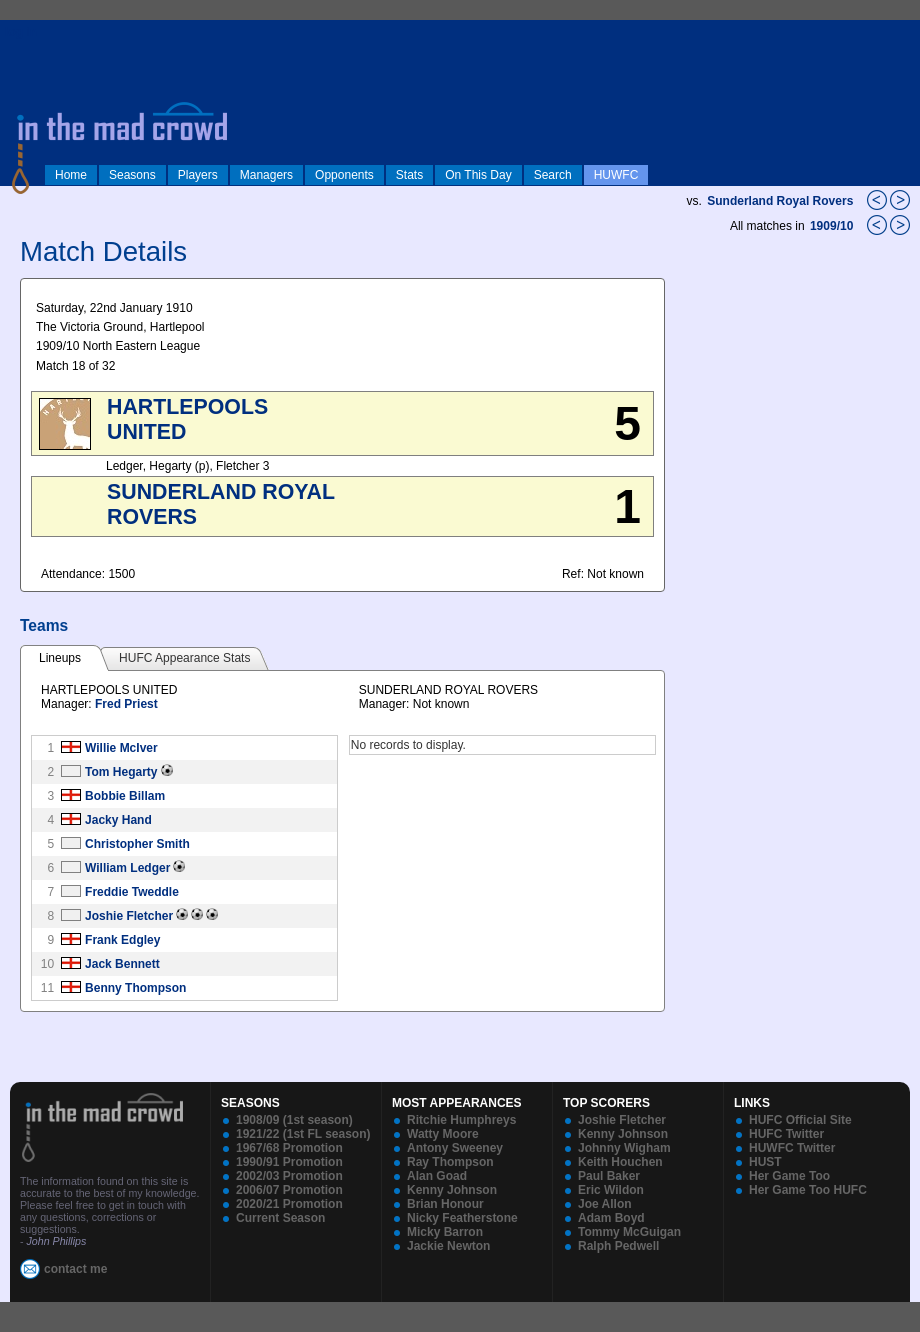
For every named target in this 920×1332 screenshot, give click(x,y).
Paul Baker (609, 1176)
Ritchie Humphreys (461, 1120)
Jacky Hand (118, 820)
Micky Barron (445, 1232)
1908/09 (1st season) (294, 1120)
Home (71, 175)
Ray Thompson (450, 1162)
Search (553, 175)
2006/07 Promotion (289, 1190)
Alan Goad (437, 1176)
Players (198, 175)
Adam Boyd (611, 1218)
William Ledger (127, 868)
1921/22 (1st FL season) (303, 1134)
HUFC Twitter (786, 1134)
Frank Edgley (122, 940)
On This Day (478, 175)
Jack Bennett (122, 964)
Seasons (132, 175)
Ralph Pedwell (618, 1246)
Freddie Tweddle (132, 892)
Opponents (344, 175)
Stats (409, 175)
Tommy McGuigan (629, 1232)
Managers (266, 175)
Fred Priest (126, 704)
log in (21, 32)
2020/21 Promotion (289, 1204)
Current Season (280, 1218)
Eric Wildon (611, 1190)
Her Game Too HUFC (808, 1190)
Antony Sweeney (455, 1148)
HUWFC (616, 175)
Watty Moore (443, 1134)
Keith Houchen (620, 1162)
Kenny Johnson (452, 1190)
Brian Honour (445, 1204)
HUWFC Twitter (792, 1148)
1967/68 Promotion (289, 1148)
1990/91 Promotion (289, 1162)
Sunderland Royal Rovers (780, 201)
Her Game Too (789, 1176)
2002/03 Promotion (289, 1176)
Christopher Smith (137, 844)
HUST (765, 1162)
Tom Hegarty (121, 772)
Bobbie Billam (125, 796)
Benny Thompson (135, 988)
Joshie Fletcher (129, 916)
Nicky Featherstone (462, 1218)
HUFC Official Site (800, 1120)
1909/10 (833, 226)
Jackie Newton (448, 1246)
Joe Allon (605, 1204)
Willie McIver (121, 748)
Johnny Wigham (624, 1148)
